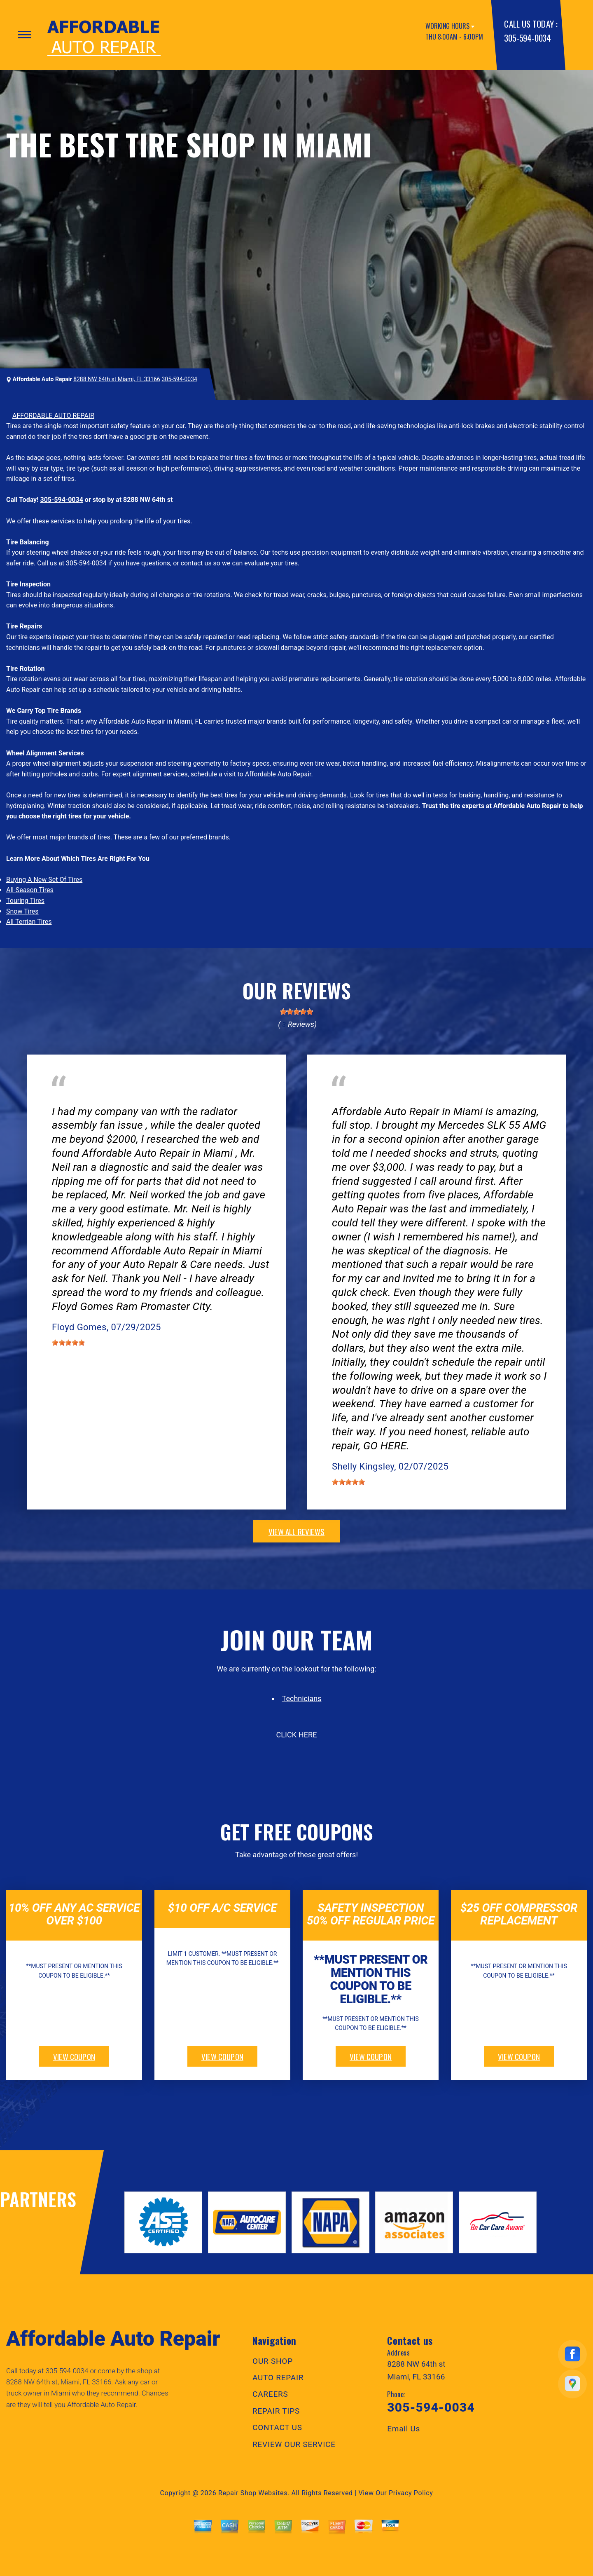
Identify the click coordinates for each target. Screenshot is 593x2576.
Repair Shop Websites (252, 2493)
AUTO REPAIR (278, 2377)
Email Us (403, 2429)
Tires (339, 1099)
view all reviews (296, 1531)
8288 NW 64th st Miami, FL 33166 (116, 379)
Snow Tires (22, 911)
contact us (196, 563)
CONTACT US (277, 2427)
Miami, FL (378, 1099)
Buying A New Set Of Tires (44, 880)
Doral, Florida (142, 1099)
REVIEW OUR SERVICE (294, 2444)
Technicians (302, 1698)
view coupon (74, 2056)
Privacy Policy (411, 2493)
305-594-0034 (527, 37)
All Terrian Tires (29, 922)
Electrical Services (78, 1099)
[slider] (296, 1011)
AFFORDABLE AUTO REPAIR (53, 416)
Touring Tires (25, 901)
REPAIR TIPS (276, 2411)
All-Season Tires (30, 890)
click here (296, 1734)
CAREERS (270, 2394)
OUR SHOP (272, 2361)
